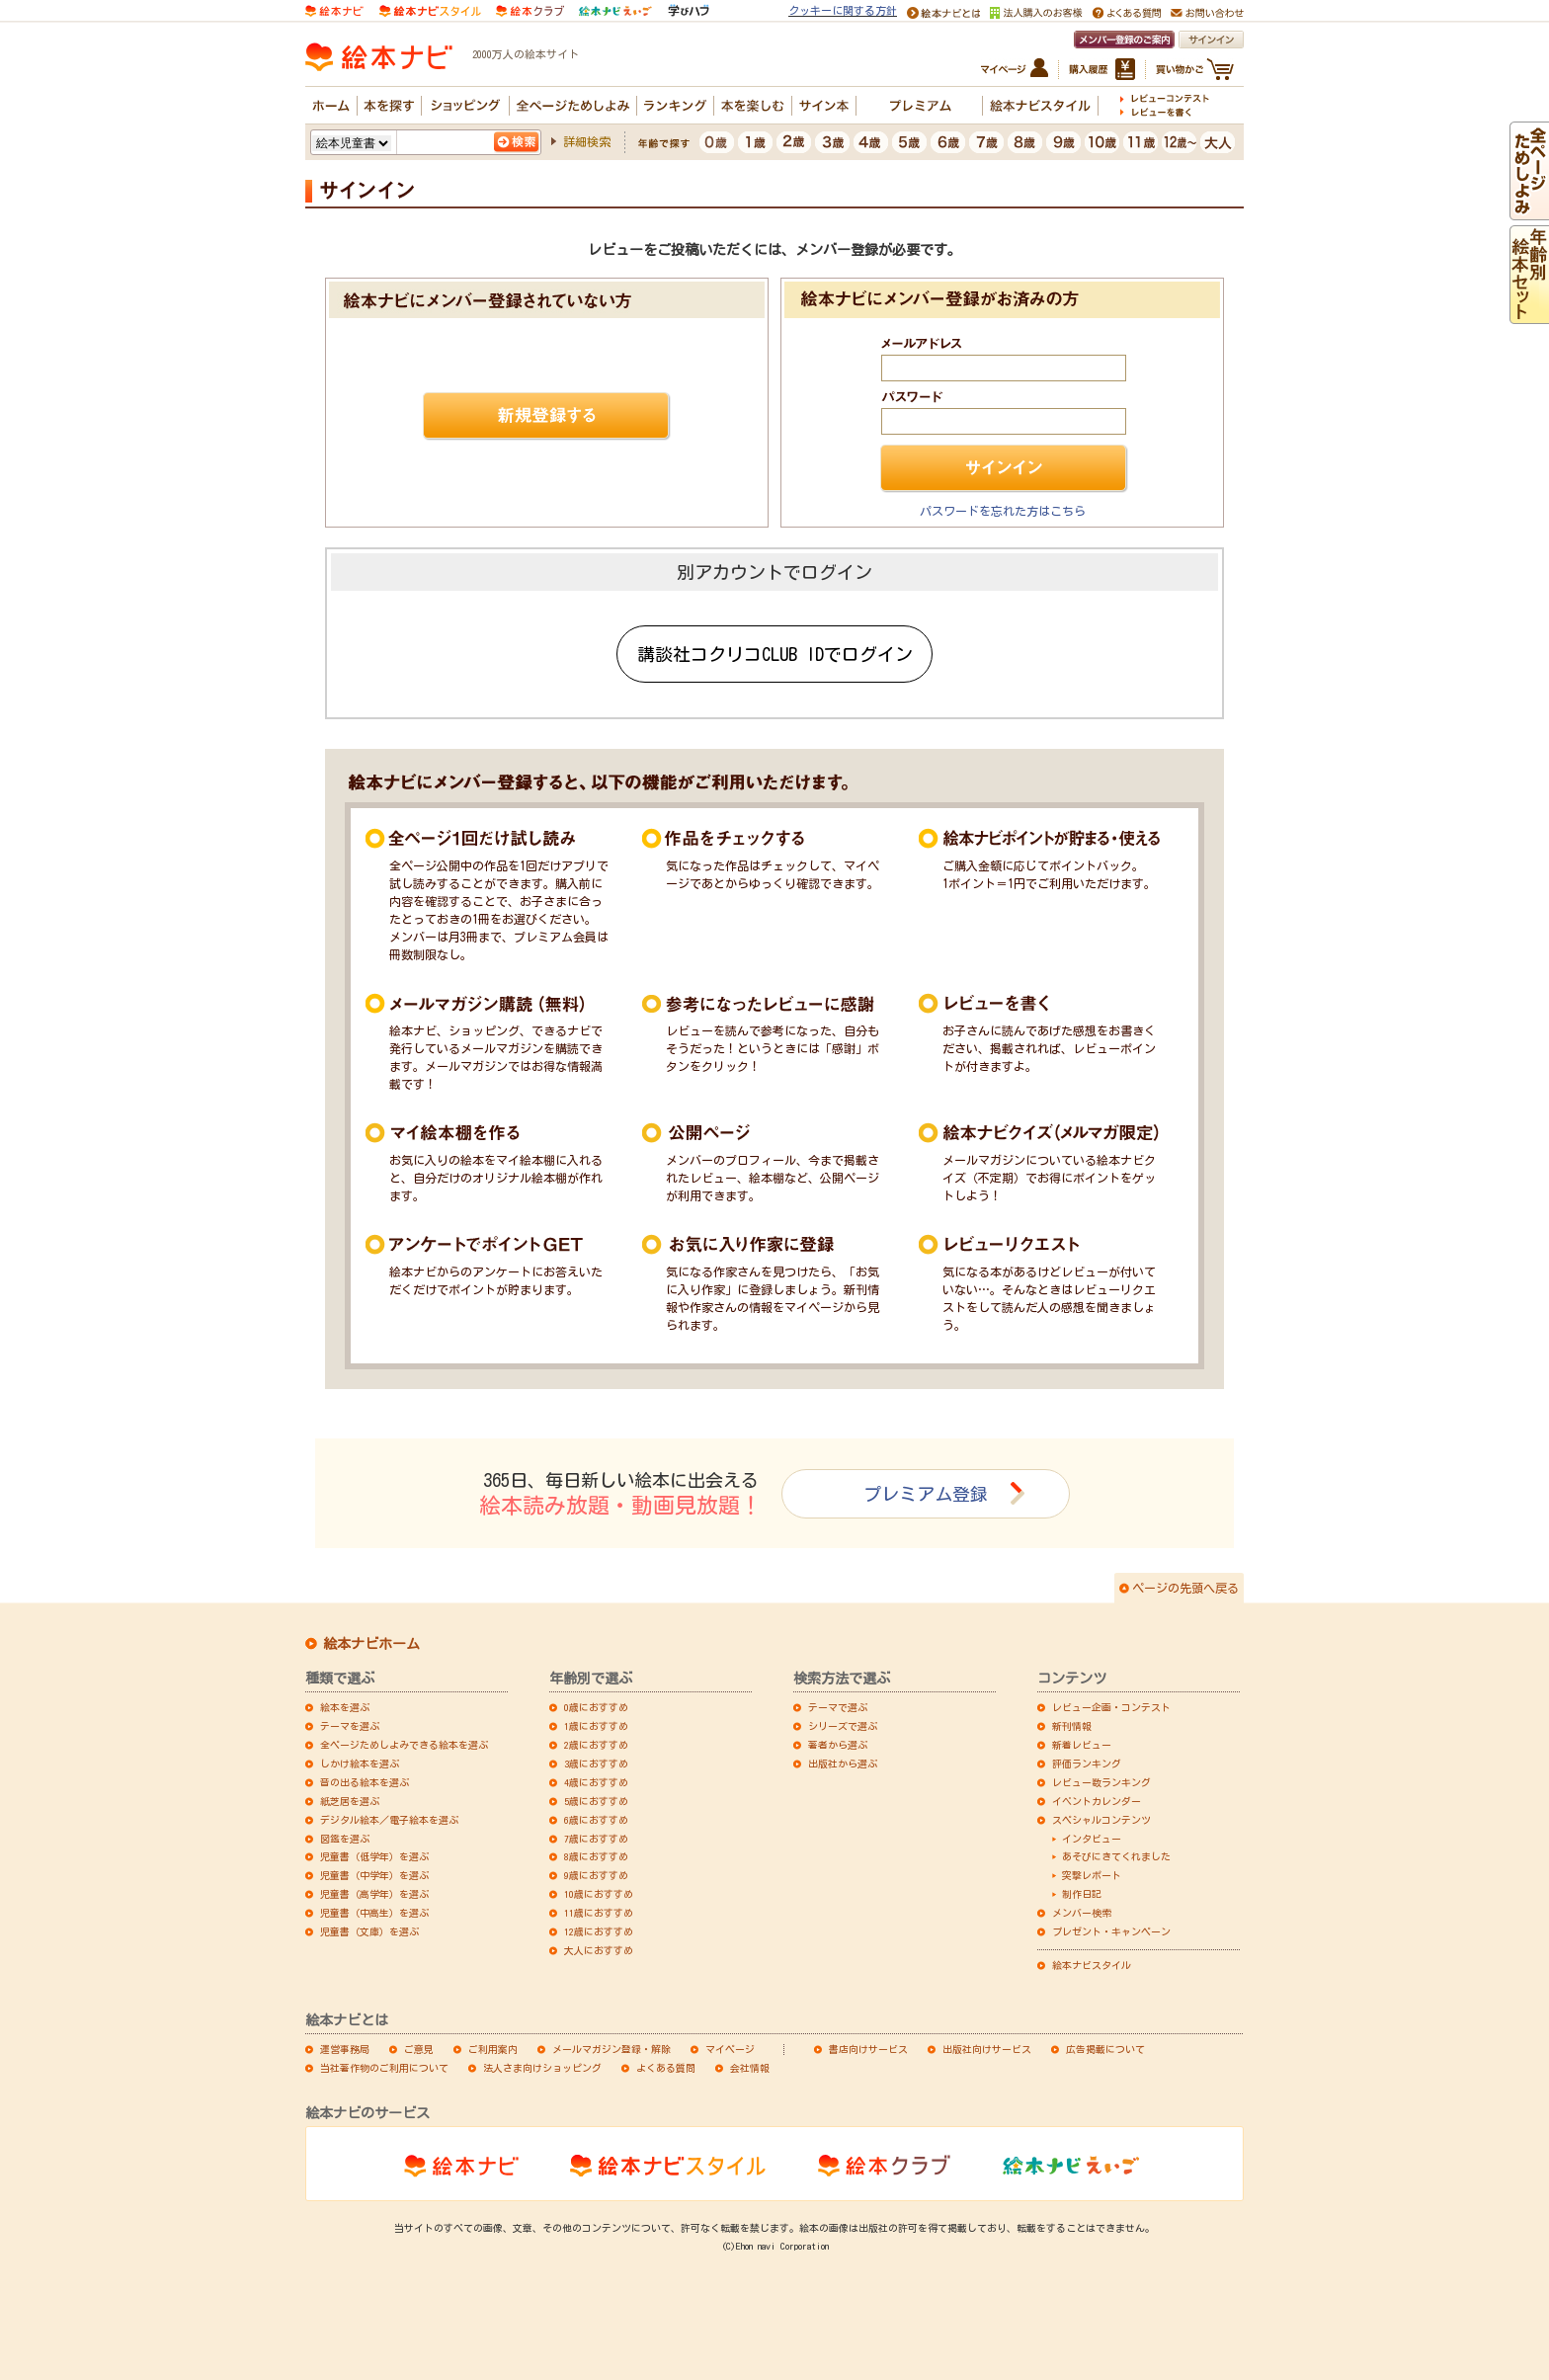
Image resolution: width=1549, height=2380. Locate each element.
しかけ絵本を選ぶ (359, 1763)
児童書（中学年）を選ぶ (374, 1875)
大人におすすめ (598, 1950)
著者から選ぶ (837, 1745)
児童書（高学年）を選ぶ (374, 1894)
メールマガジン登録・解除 (611, 2049)
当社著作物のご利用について (384, 2068)
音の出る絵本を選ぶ (364, 1782)
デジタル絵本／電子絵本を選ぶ (389, 1820)
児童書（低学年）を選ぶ (374, 1856)
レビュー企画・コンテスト (1111, 1707)
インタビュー (1091, 1839)
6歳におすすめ (596, 1820)
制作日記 (1081, 1894)
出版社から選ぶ (842, 1763)
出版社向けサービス (986, 2049)
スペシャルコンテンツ (1101, 1820)
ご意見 (419, 2049)
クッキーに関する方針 (842, 10)
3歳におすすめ (596, 1763)
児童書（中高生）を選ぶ (374, 1913)
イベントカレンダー (1096, 1801)
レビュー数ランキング (1101, 1782)
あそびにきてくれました (1116, 1856)
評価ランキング (1086, 1763)
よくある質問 (665, 2068)
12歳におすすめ (598, 1931)
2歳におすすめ (596, 1745)
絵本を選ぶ (344, 1707)
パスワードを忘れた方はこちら (1003, 511)
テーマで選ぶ (837, 1707)
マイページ (730, 2049)
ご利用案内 (493, 2049)
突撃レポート (1091, 1875)
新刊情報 (1072, 1726)
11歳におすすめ (598, 1913)
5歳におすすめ (596, 1801)
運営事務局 (344, 2049)
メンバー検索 (1081, 1913)
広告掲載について (1105, 2049)
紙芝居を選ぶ (349, 1801)
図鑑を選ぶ (344, 1839)
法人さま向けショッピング (542, 2068)
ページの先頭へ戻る (1185, 1588)
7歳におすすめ (596, 1839)
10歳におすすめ (598, 1894)
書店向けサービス (868, 2049)
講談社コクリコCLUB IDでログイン (775, 654)
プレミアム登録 (925, 1494)
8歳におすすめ (596, 1856)
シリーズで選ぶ (842, 1726)
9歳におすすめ (596, 1875)
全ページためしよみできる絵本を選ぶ (404, 1745)
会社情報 (750, 2068)
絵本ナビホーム (371, 1644)
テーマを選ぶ (349, 1726)
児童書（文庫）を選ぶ (369, 1931)
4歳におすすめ (596, 1782)
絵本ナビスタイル (1091, 1965)
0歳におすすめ (596, 1707)
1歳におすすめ (596, 1726)
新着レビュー (1081, 1745)
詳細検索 (587, 141)
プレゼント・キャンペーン (1111, 1931)
